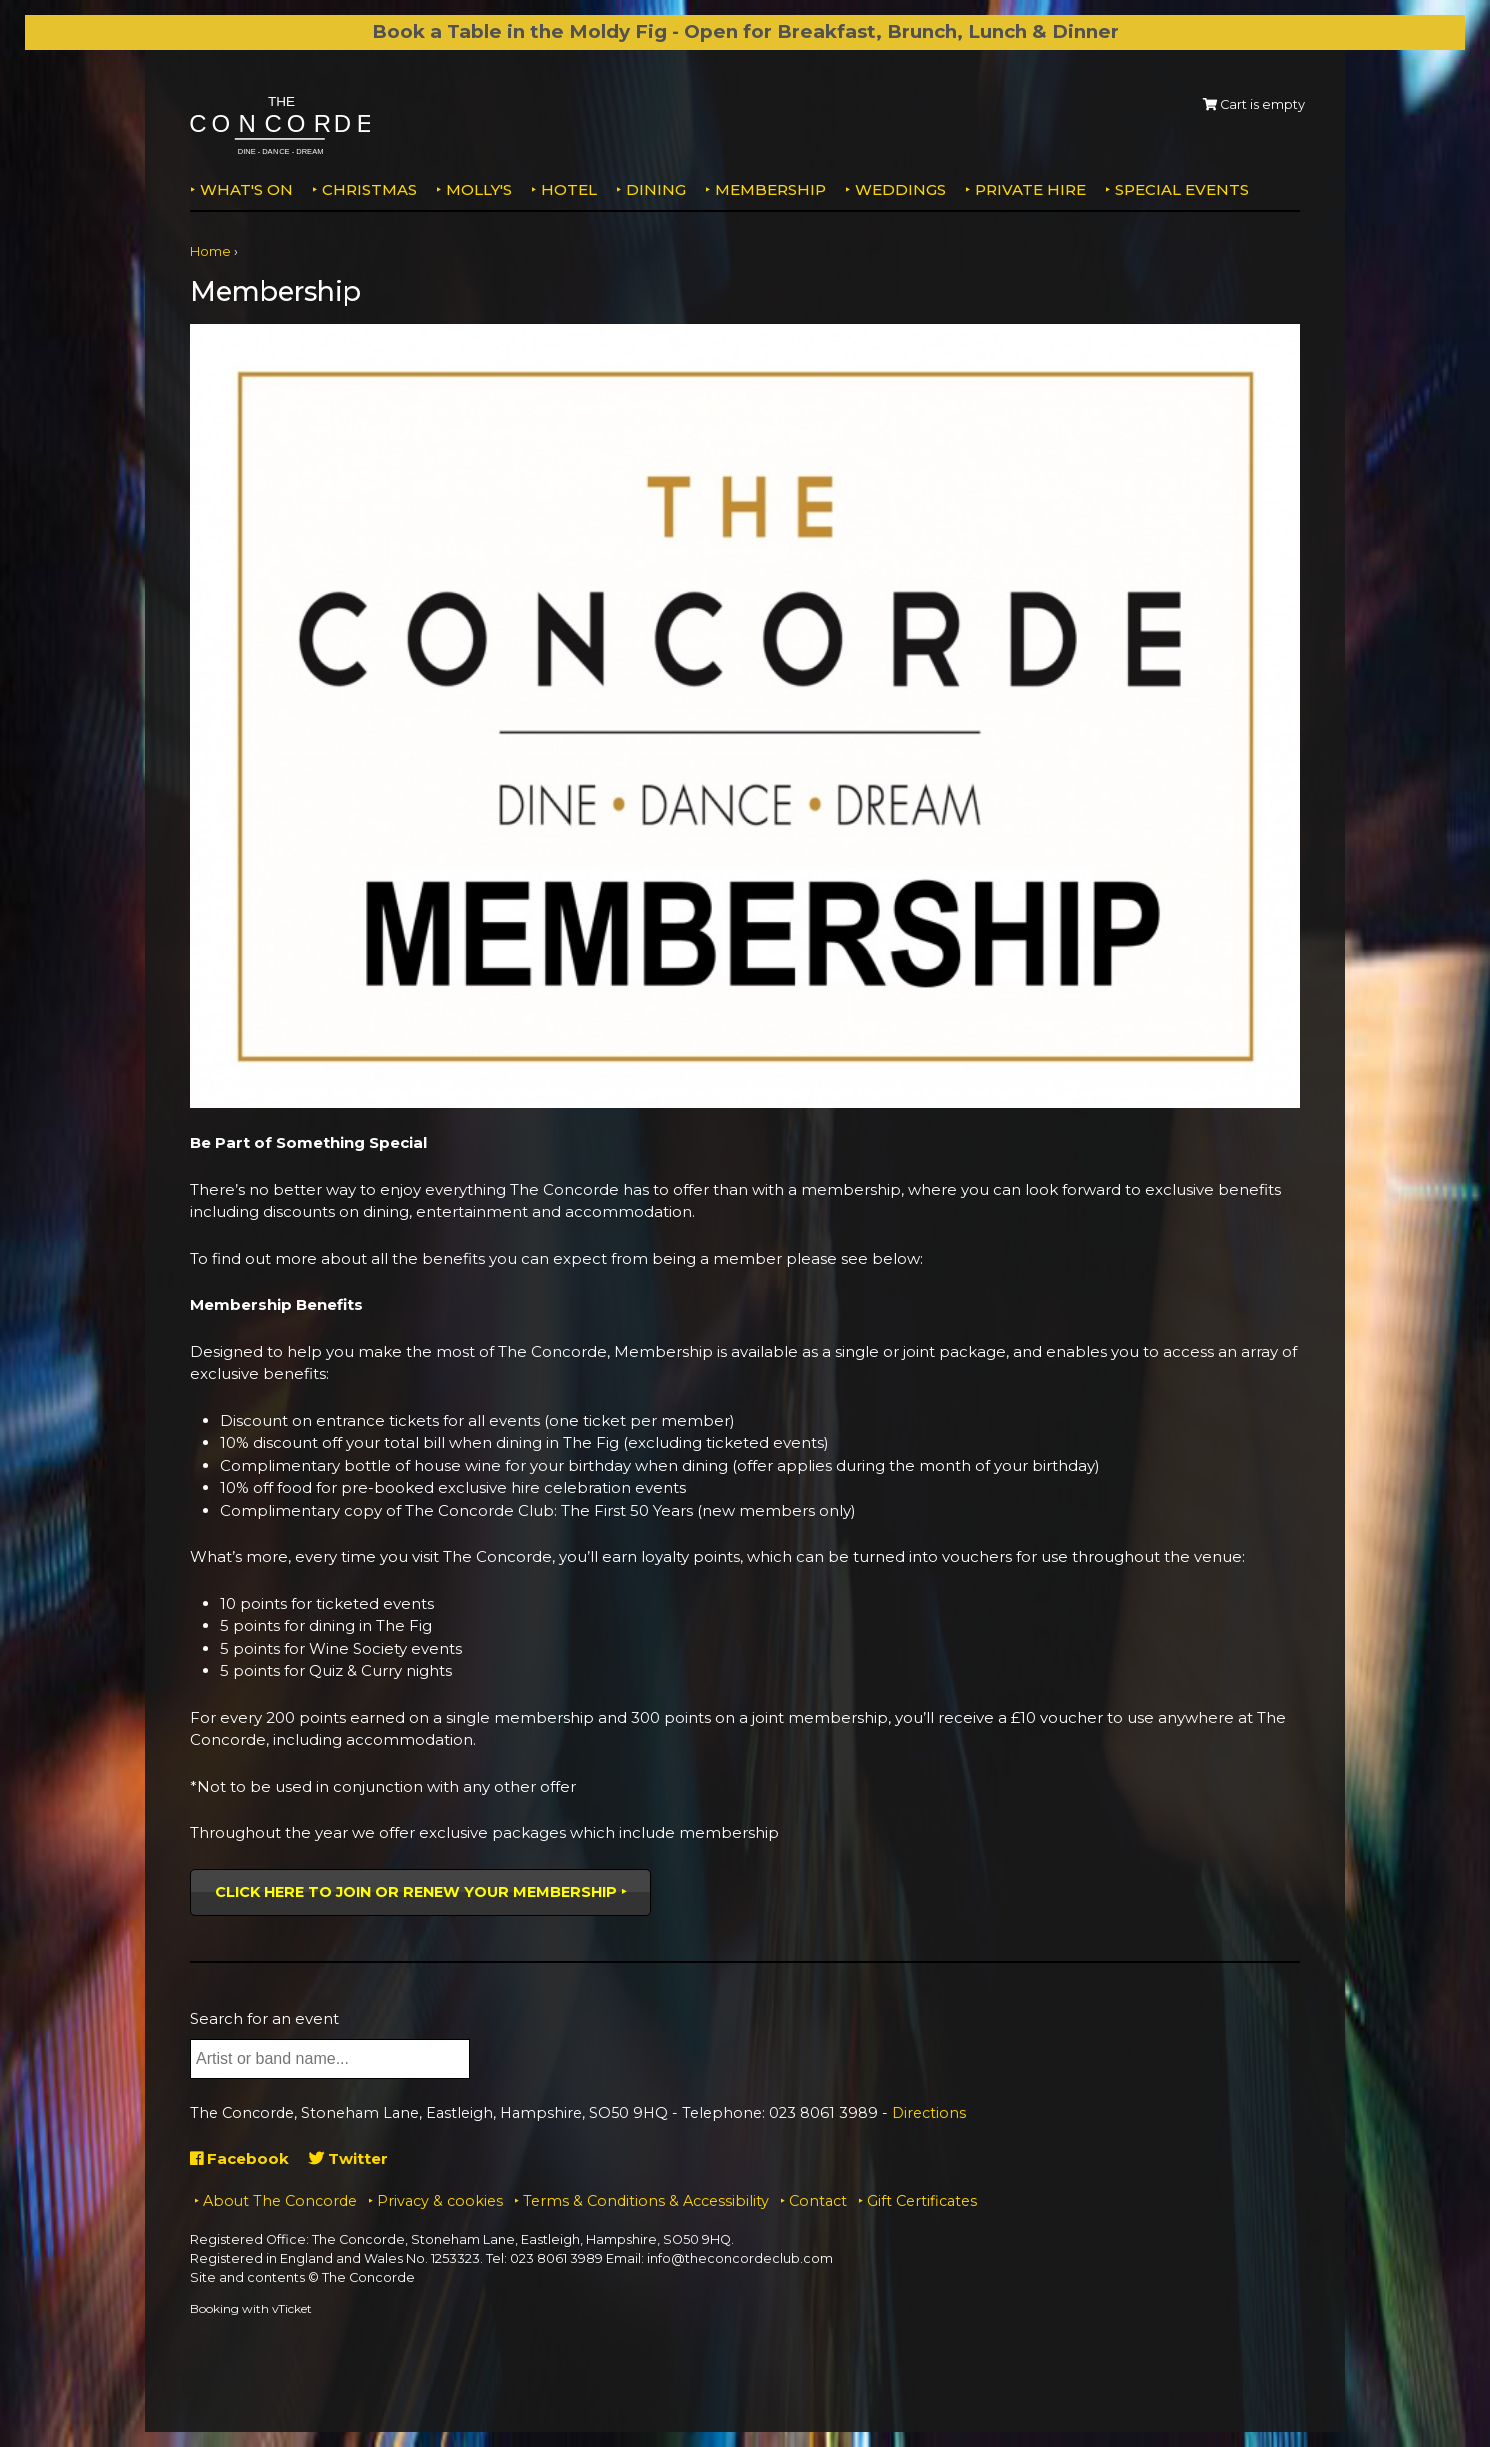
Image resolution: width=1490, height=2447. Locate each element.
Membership (770, 189)
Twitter (348, 2158)
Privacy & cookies (440, 2201)
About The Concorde (280, 2201)
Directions (929, 2113)
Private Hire (1030, 189)
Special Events (1182, 189)
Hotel (569, 189)
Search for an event (264, 2018)
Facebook (239, 2158)
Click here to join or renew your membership (416, 1892)
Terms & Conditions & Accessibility (646, 2201)
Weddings (900, 189)
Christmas (369, 189)
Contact (818, 2201)
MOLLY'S (479, 189)
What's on (246, 189)
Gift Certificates (922, 2201)
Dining (656, 189)
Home (210, 251)
